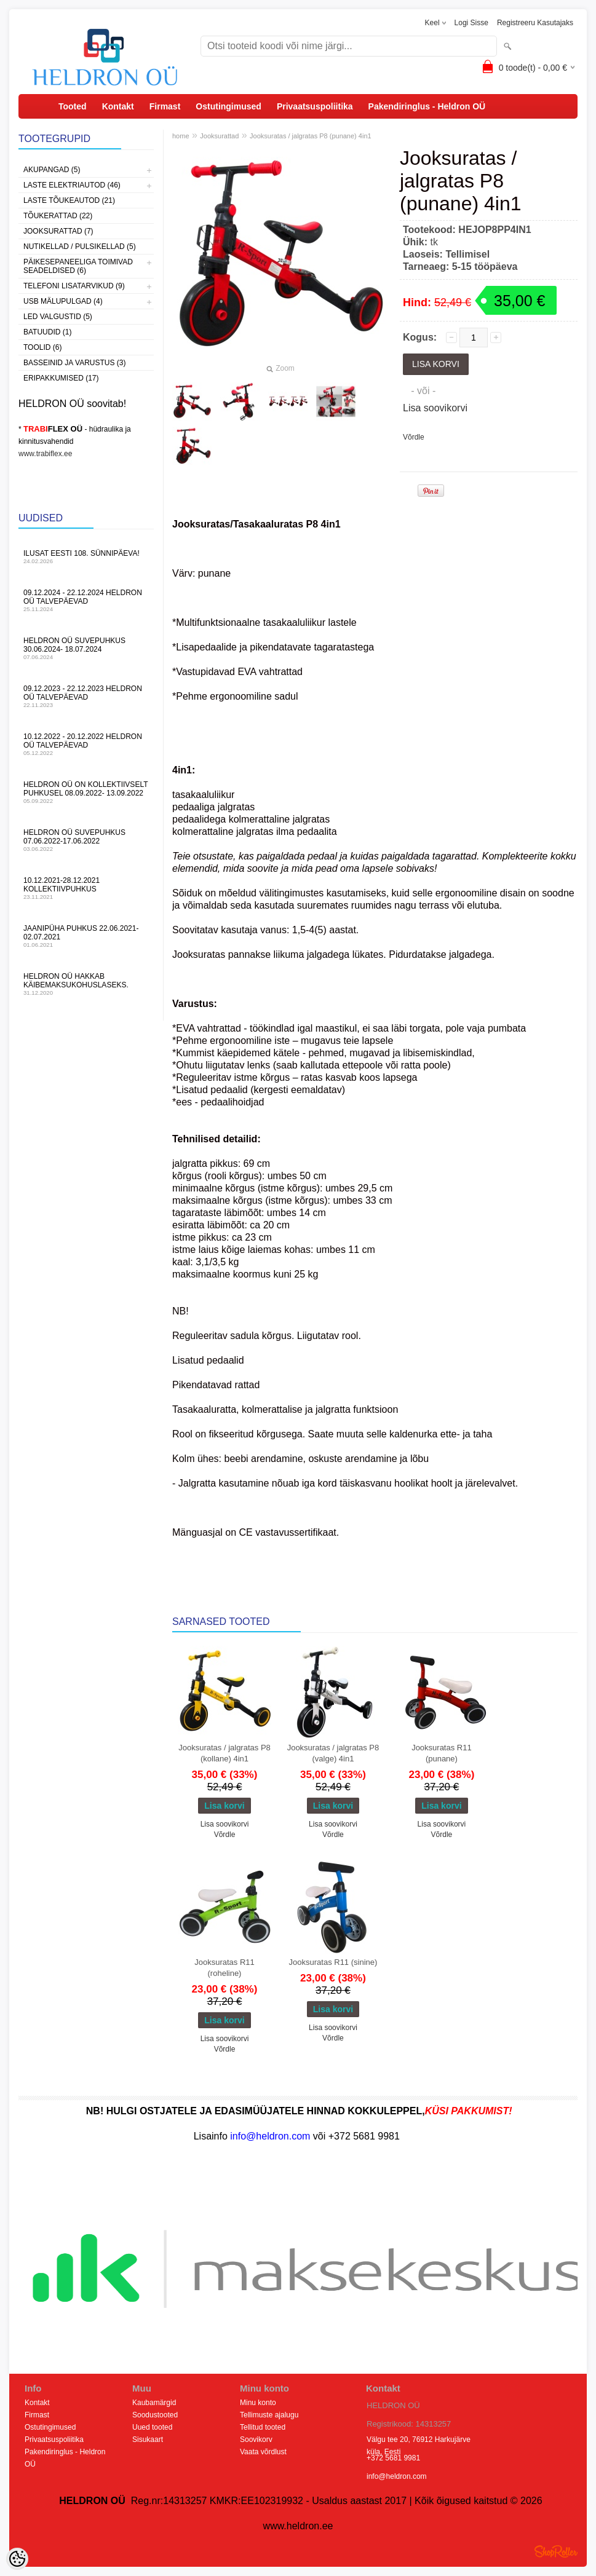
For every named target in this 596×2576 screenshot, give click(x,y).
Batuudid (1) (47, 332)
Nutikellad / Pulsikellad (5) (79, 246)
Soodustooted (155, 2415)
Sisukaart (147, 2439)
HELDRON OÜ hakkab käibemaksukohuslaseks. (86, 984)
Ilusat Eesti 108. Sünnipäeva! (86, 556)
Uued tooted (152, 2427)
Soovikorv (256, 2439)
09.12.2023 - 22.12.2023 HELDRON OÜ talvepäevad (86, 696)
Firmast (165, 106)
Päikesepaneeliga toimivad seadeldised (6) (78, 266)
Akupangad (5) (51, 169)
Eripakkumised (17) (60, 378)
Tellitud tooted (262, 2427)
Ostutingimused (228, 106)
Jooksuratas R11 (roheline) (224, 1968)
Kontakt (118, 106)
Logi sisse (471, 22)
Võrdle (413, 437)
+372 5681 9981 (393, 2458)
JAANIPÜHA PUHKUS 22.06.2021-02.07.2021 (86, 936)
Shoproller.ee (556, 2551)
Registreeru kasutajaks (535, 22)
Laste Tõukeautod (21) (69, 200)
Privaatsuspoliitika (315, 106)
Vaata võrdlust (263, 2452)
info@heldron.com (397, 2476)
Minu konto (258, 2402)
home (180, 136)
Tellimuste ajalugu (269, 2415)
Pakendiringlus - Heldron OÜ (427, 106)
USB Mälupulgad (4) (63, 301)
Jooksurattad (219, 136)
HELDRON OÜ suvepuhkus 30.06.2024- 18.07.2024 (86, 648)
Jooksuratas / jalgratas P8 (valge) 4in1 (333, 1753)
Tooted (72, 106)
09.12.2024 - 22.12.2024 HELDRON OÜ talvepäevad (86, 600)
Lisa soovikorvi (435, 408)
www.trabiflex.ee (45, 453)
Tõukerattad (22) (57, 215)
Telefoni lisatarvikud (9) (74, 286)
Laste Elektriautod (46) (72, 185)
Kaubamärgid (154, 2402)
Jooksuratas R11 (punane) (441, 1753)
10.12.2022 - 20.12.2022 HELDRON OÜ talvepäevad (86, 744)
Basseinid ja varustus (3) (74, 362)
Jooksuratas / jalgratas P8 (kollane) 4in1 (224, 1753)
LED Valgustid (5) (57, 316)
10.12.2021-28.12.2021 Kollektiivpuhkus (86, 888)
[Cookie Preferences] (17, 2559)
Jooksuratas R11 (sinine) (333, 1962)
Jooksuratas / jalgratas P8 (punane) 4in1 (311, 136)
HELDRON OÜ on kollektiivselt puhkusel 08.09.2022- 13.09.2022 (86, 792)
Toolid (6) (42, 347)
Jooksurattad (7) (58, 231)
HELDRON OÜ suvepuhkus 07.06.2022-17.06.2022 (86, 840)
